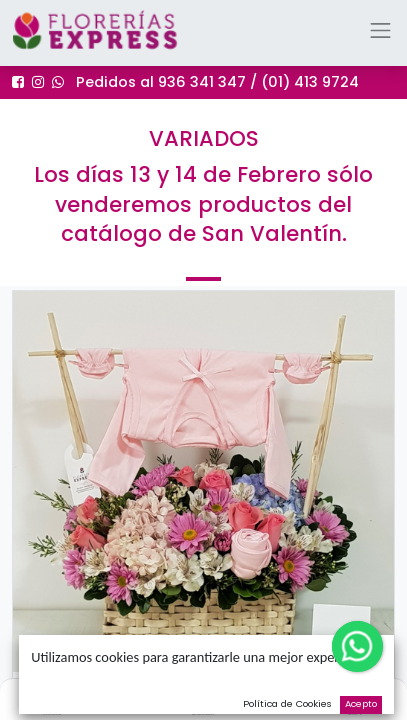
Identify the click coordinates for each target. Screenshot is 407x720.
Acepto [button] (361, 703)
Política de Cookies (287, 703)
